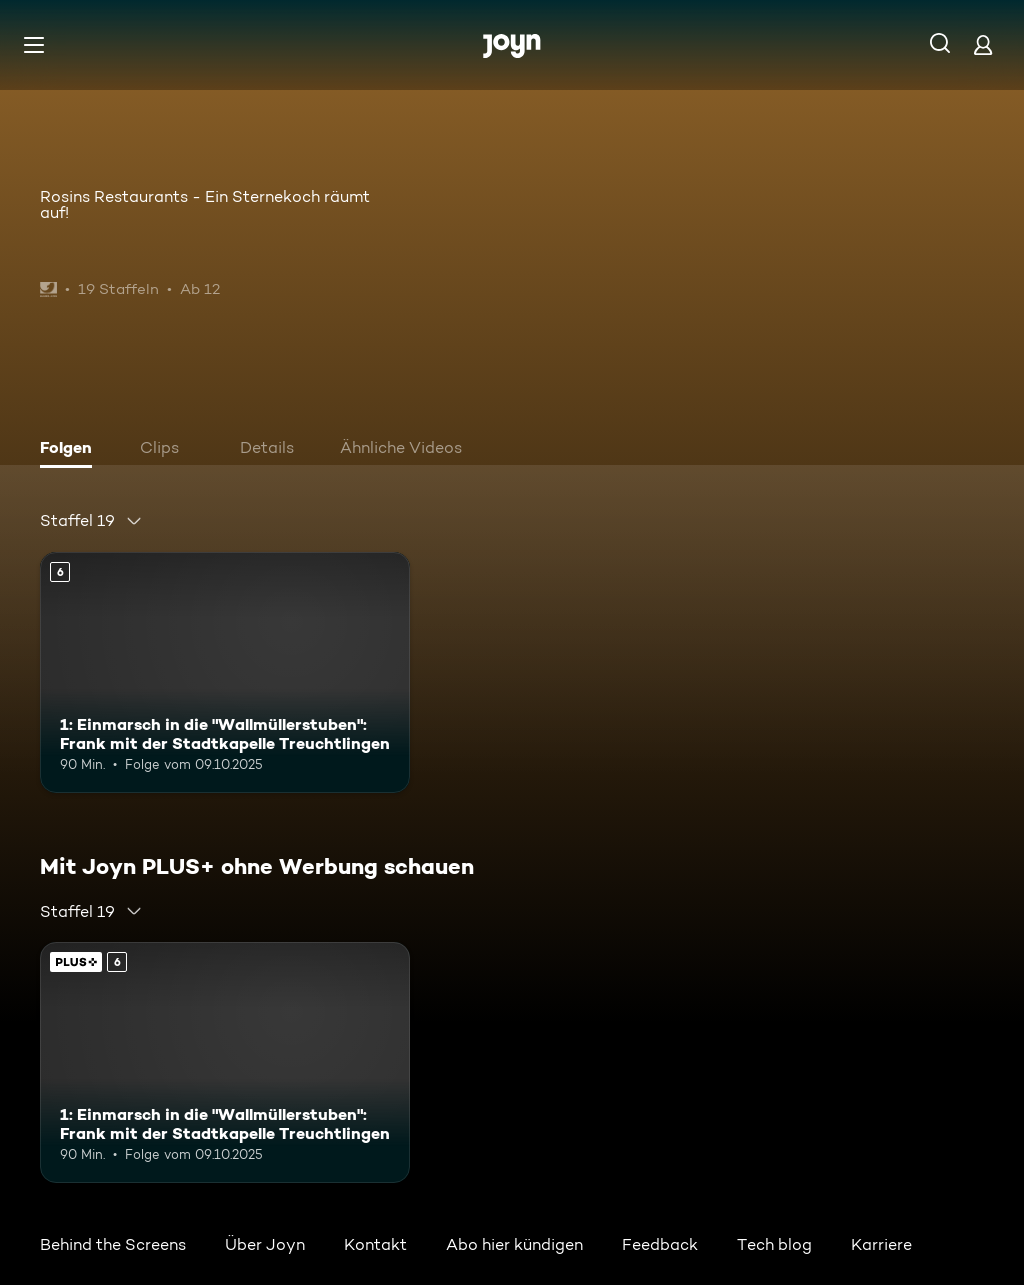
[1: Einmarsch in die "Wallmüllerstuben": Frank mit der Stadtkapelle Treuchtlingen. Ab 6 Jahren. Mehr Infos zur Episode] (225, 672)
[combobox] (91, 521)
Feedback (660, 1244)
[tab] (71, 450)
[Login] (983, 44)
